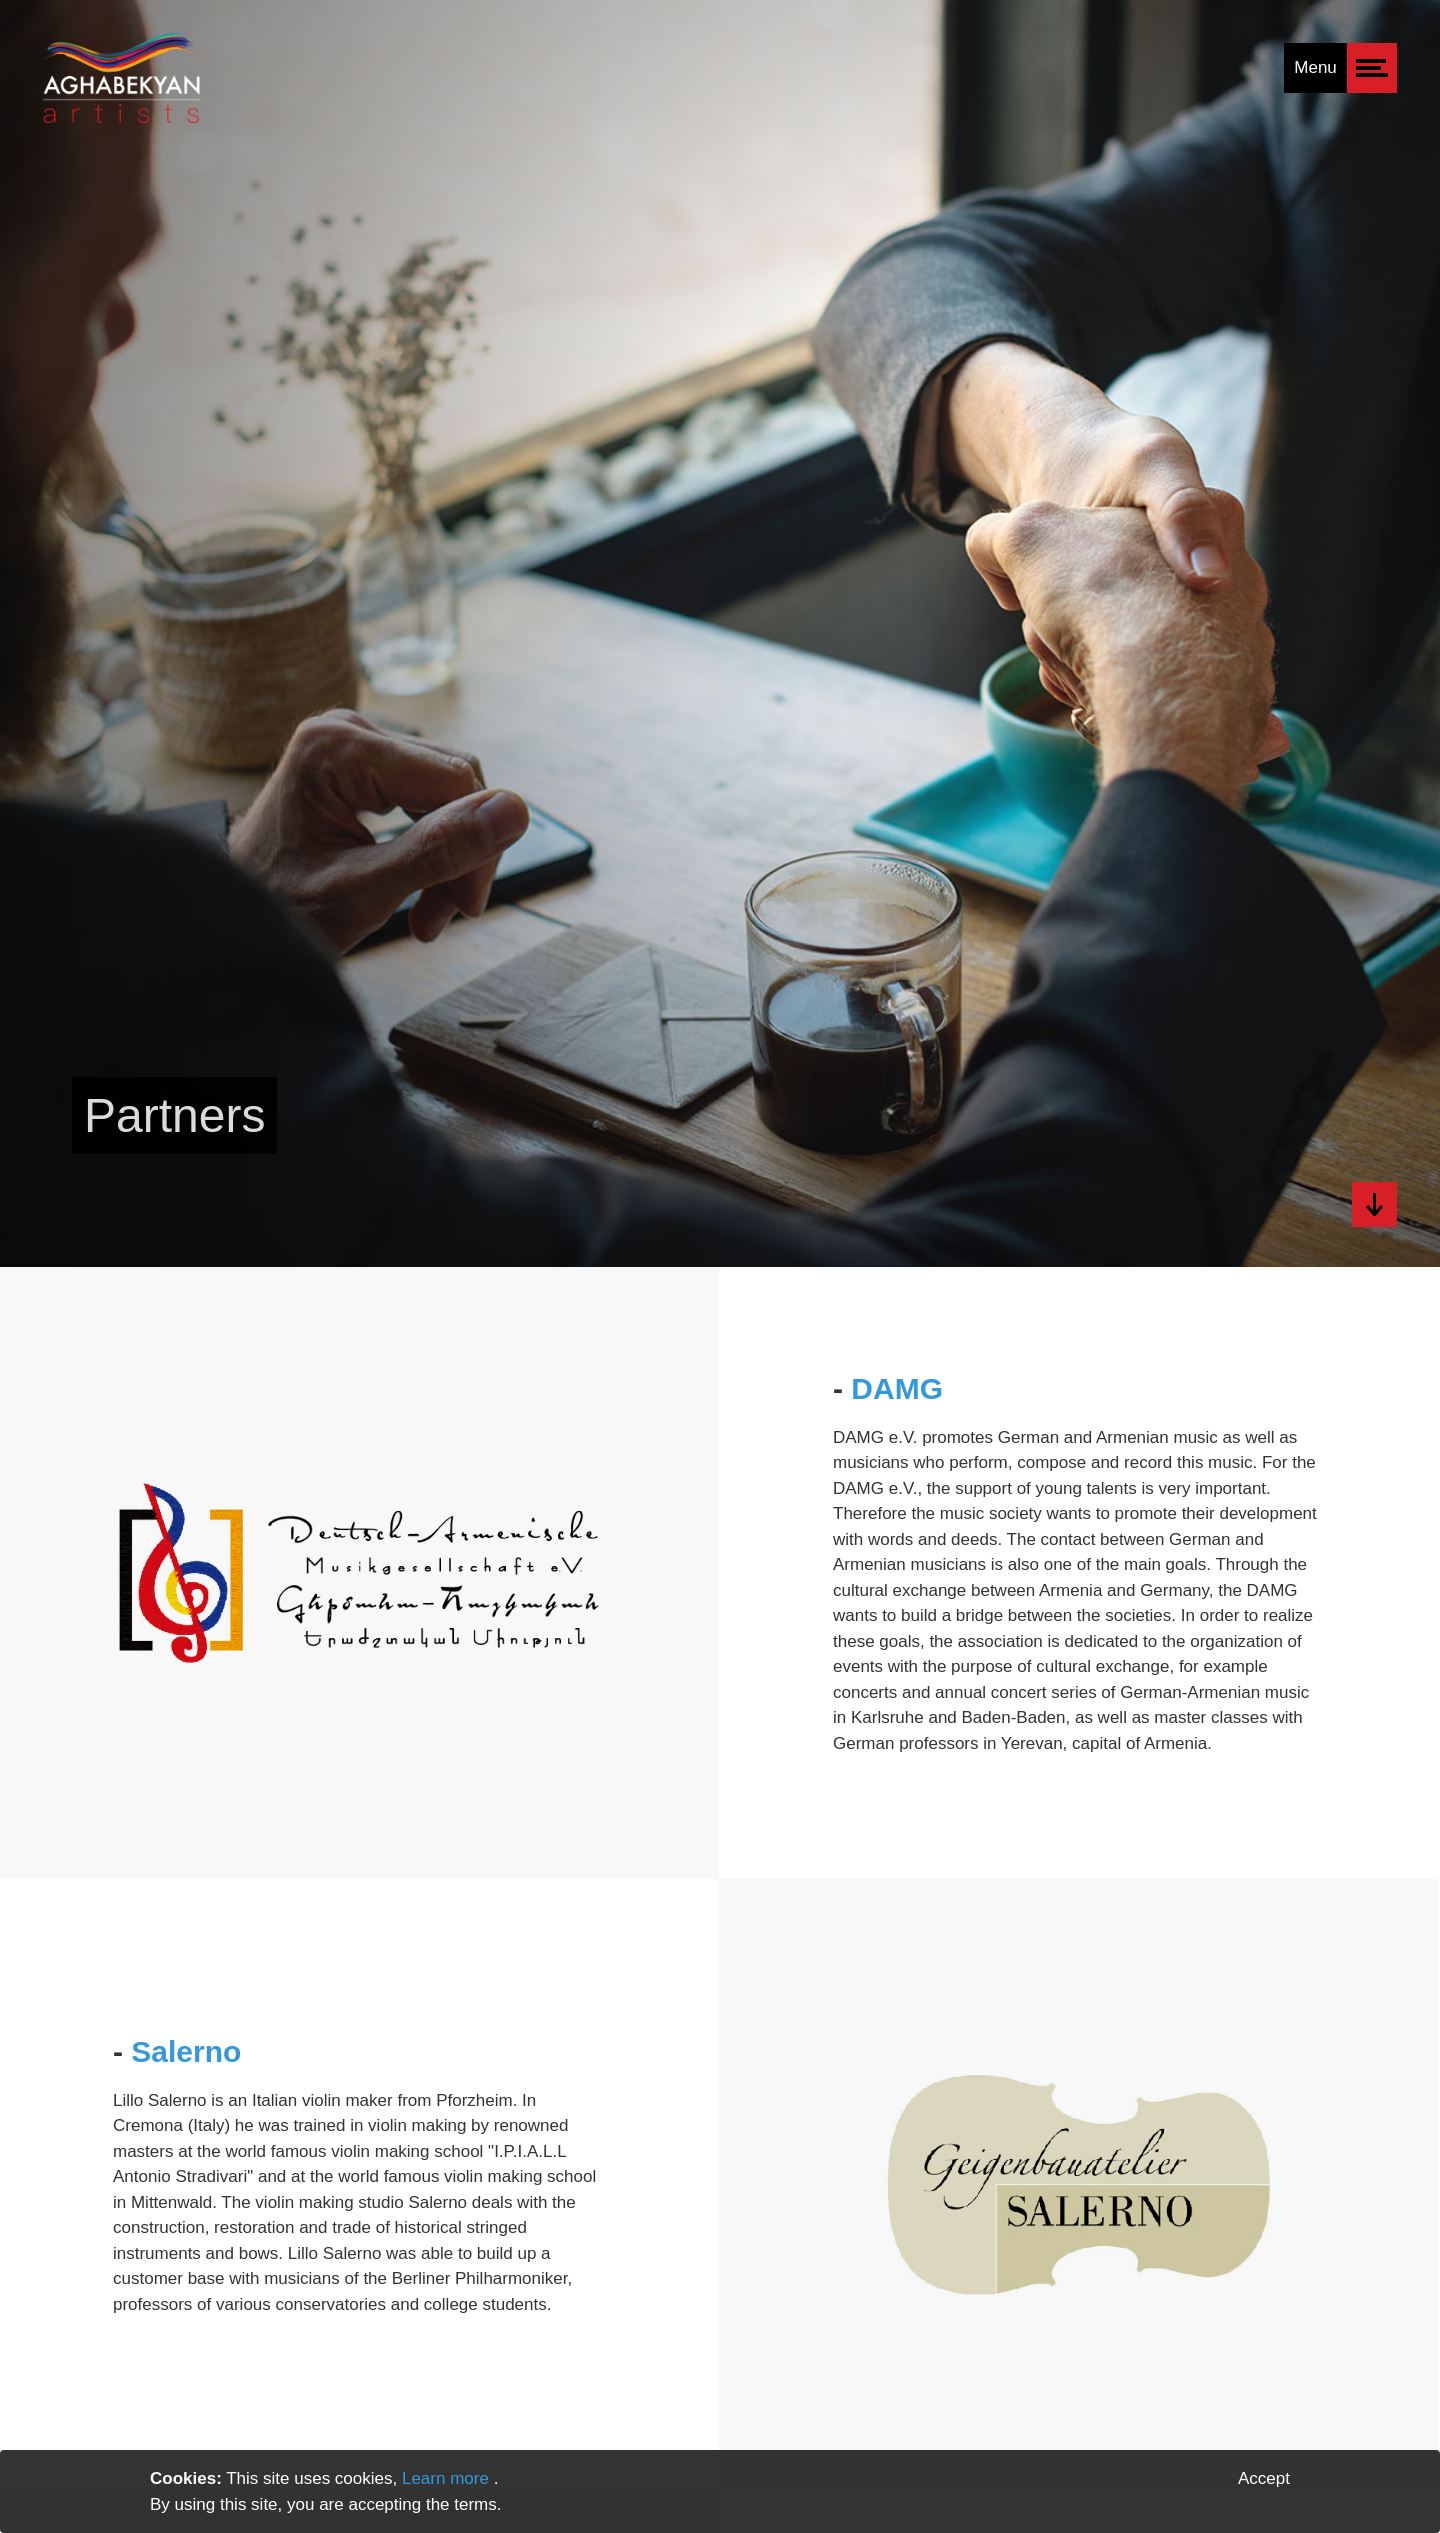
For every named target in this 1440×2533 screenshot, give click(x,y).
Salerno (186, 2051)
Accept (1264, 2478)
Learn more (448, 2478)
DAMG (897, 1388)
